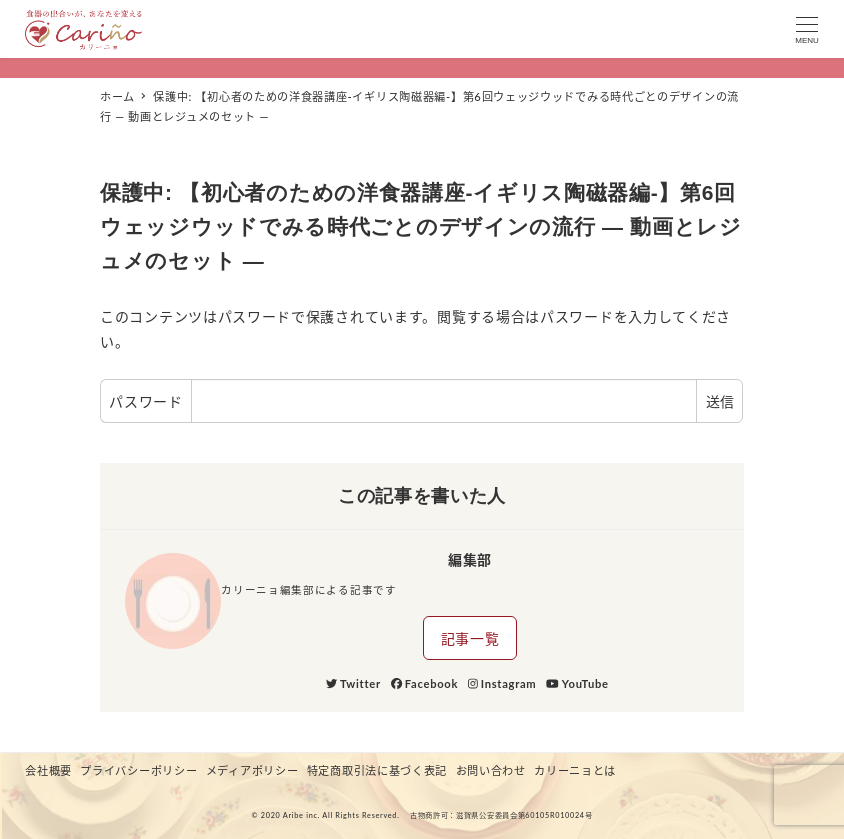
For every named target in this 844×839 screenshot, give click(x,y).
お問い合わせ (491, 770)
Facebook (425, 683)
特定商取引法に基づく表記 (377, 770)
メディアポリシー (252, 770)
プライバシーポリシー (138, 770)
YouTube (577, 683)
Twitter (353, 683)
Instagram (502, 683)
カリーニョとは (575, 770)
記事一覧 (470, 638)
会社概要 (48, 770)
